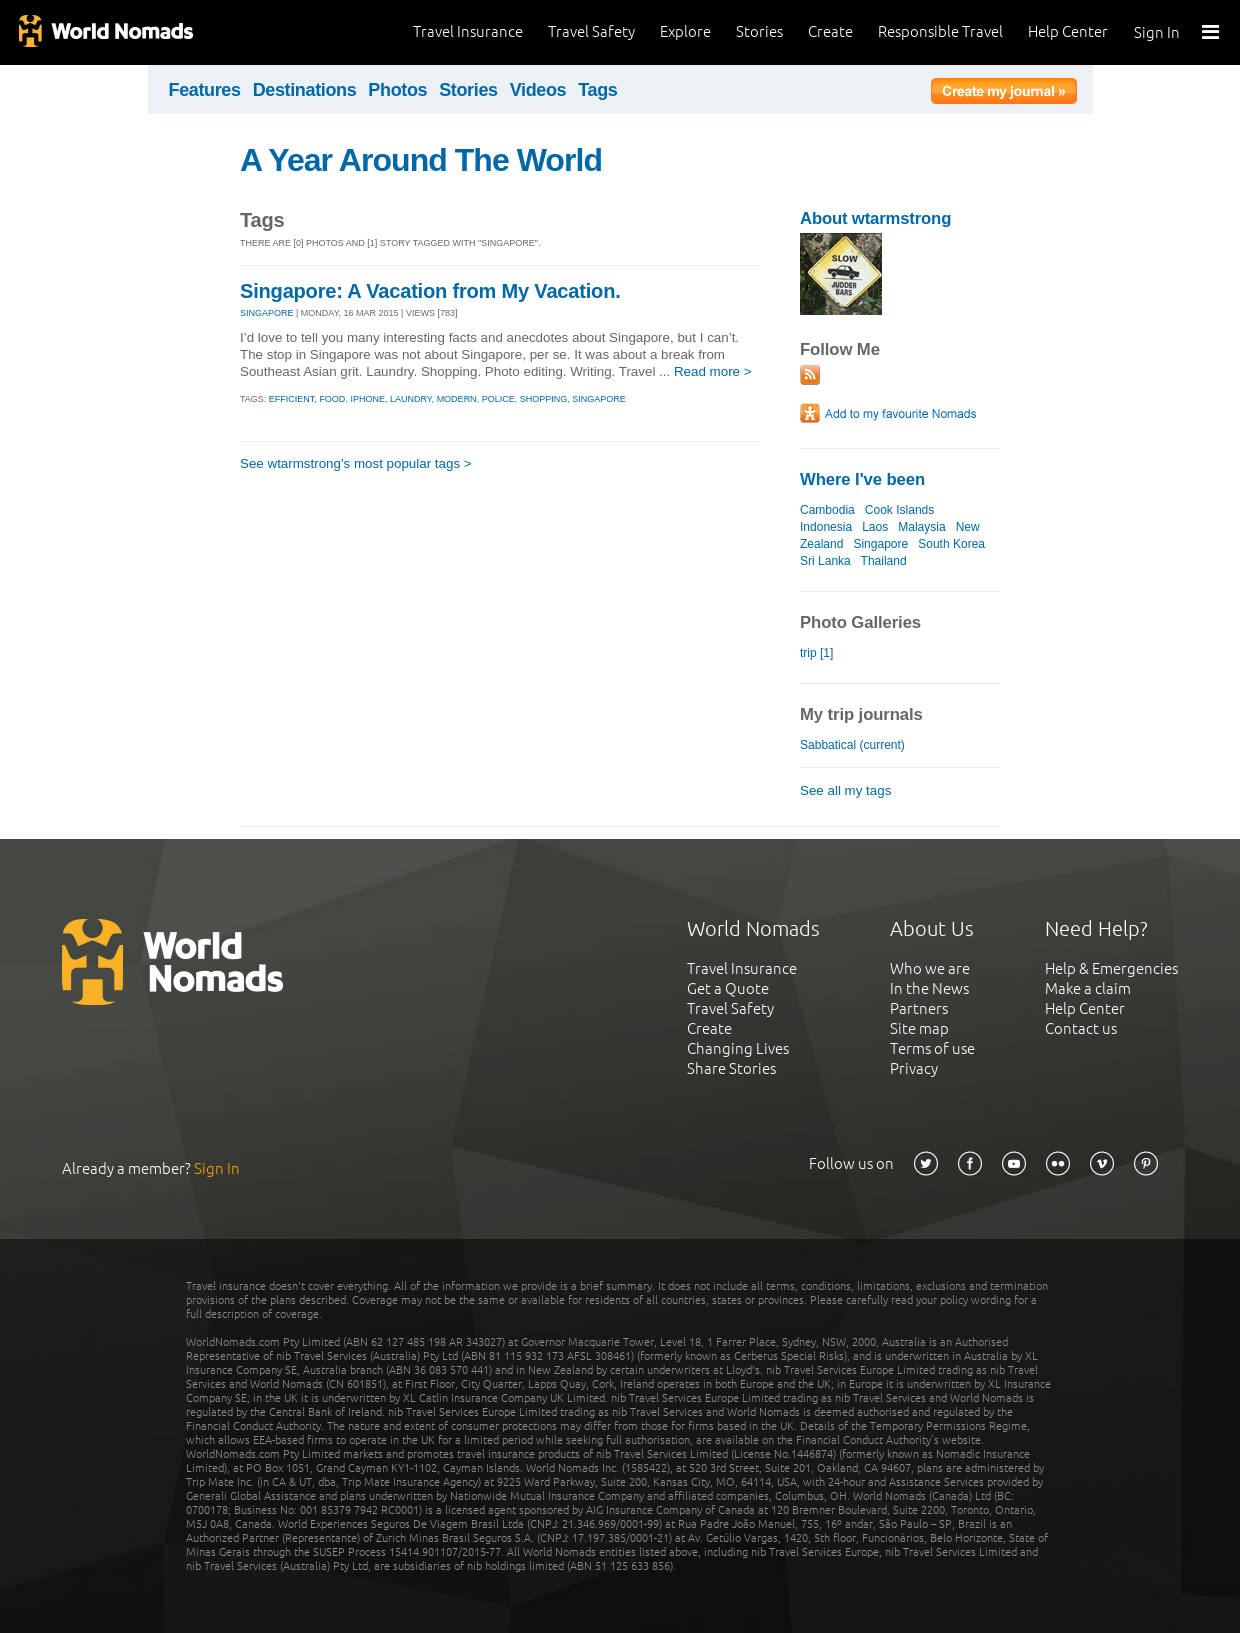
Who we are (930, 968)
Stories (759, 31)
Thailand (884, 561)
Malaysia (921, 527)
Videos (538, 90)
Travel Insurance (468, 31)
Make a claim (1088, 988)
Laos (875, 527)
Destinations (305, 90)
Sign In (1157, 32)
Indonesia (826, 527)
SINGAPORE (267, 313)
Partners (919, 1008)
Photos (397, 90)
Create (830, 31)
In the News (929, 988)
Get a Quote (728, 988)
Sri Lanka (825, 561)
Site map (919, 1028)
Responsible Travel (940, 31)
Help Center (1068, 31)
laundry (411, 399)
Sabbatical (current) (852, 745)
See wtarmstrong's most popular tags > (356, 463)
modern (457, 399)
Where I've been (862, 479)
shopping (544, 399)
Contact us (1081, 1028)
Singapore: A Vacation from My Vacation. (430, 291)
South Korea (951, 544)
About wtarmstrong (875, 218)
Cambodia (827, 510)
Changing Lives (738, 1048)
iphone (367, 399)
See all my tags (845, 790)
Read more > (713, 371)
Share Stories (731, 1068)
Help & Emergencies (1111, 968)
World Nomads (105, 32)
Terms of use (932, 1048)
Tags (597, 90)
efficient (292, 399)
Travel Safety (591, 31)
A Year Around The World (421, 160)
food (332, 399)
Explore (685, 31)
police (498, 399)
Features (205, 90)
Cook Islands (899, 510)
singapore (599, 399)
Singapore (880, 544)
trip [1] (816, 653)
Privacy (914, 1068)
